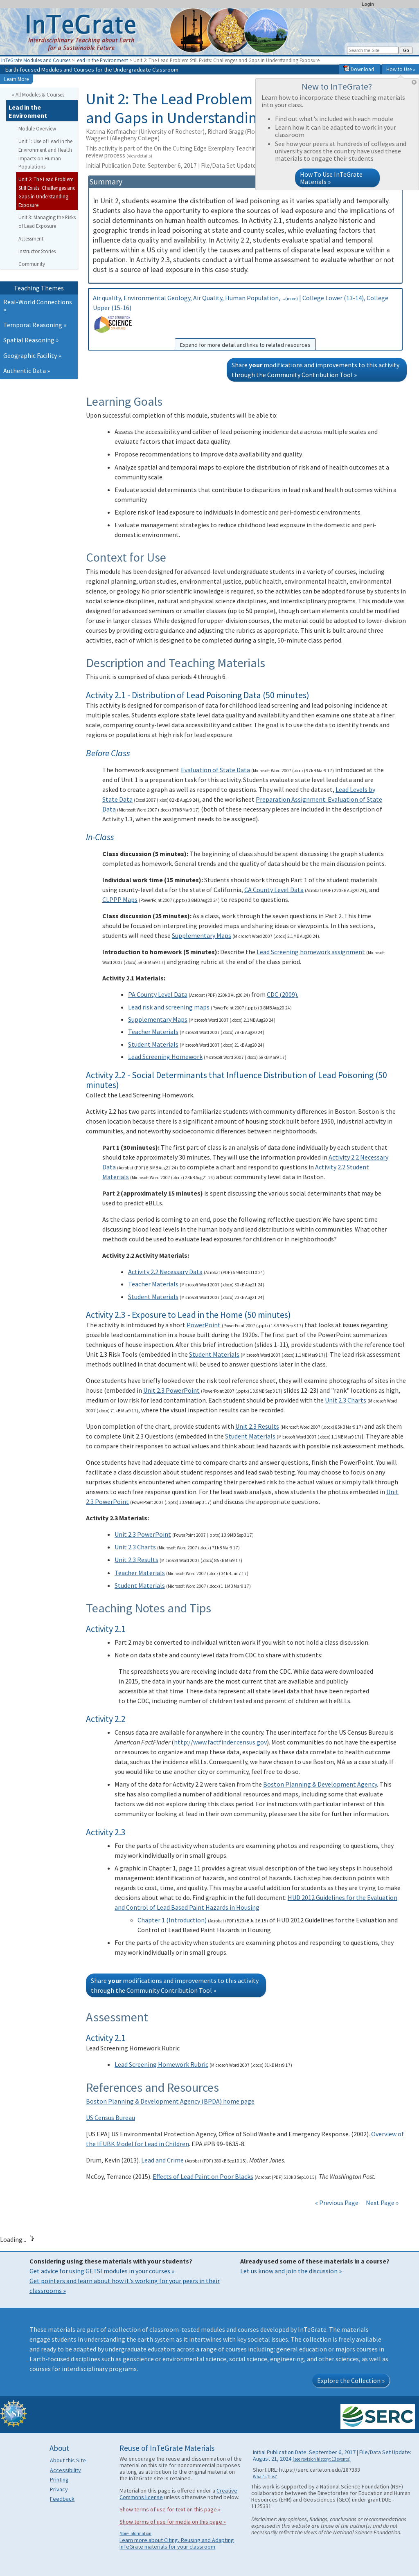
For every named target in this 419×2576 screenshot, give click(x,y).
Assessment (30, 238)
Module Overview (37, 128)
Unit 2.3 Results (257, 1426)
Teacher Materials (153, 1031)
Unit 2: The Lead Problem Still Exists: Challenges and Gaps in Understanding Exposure (47, 192)
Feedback (62, 2498)
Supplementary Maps (201, 935)
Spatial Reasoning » (31, 340)
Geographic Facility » (32, 355)
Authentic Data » (26, 370)
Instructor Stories (37, 251)
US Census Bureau (110, 2117)
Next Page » (382, 2202)
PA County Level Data (157, 994)
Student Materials (153, 1044)
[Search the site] (373, 50)
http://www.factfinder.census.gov (220, 1742)
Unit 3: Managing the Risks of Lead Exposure (47, 221)
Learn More (16, 79)
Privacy (59, 2489)
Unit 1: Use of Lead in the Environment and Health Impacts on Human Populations (45, 154)
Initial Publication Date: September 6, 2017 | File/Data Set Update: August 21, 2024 (223, 165)
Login (368, 4)
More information (135, 2533)
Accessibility (65, 2470)
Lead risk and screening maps (169, 1007)
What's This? (265, 2476)
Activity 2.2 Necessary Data (165, 1272)
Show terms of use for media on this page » (172, 2521)
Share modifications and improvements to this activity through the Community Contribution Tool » (315, 370)
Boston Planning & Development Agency (320, 1784)
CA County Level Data (274, 890)
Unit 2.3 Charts (345, 1400)
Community (31, 264)
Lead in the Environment (101, 60)
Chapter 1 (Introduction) (172, 1920)
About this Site (68, 2460)
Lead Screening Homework (165, 1056)
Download (358, 69)
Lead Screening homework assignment (311, 952)
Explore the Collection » (351, 2380)
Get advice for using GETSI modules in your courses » (101, 2271)
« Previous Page (336, 2202)
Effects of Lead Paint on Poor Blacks (203, 2176)
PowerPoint (204, 1325)
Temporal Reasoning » (34, 325)
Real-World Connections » (37, 305)
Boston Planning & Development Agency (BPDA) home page (170, 2101)
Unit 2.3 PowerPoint (171, 1390)
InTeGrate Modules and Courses (35, 60)
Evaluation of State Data (215, 770)
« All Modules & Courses (38, 94)
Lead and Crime (162, 2160)
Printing (59, 2479)
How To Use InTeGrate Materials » (331, 178)
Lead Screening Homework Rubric (161, 2064)
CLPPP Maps (119, 899)
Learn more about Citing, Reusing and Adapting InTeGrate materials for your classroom (176, 2543)
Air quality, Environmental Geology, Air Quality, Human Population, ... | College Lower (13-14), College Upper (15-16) (245, 322)
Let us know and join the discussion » (291, 2271)
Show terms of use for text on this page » (170, 2509)
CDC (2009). (282, 994)
